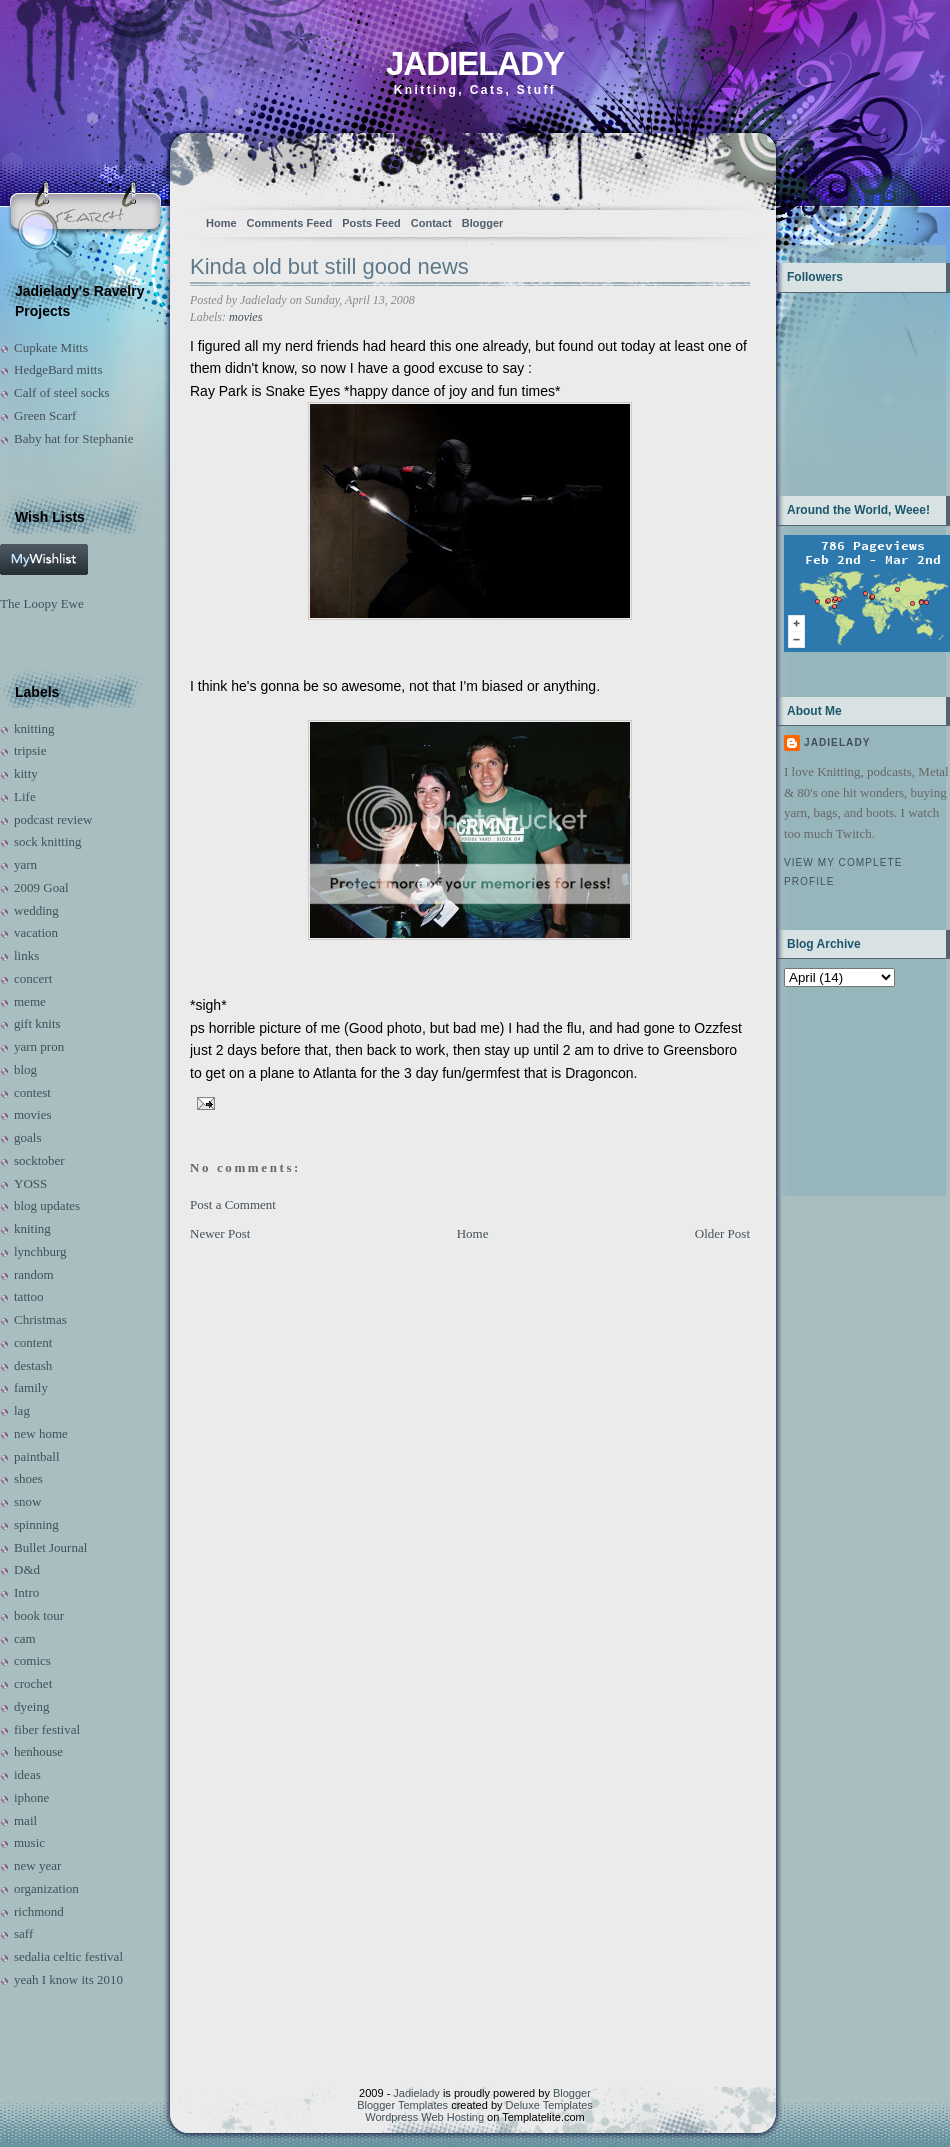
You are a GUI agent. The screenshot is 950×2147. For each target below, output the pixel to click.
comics (32, 1660)
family (31, 1387)
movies (33, 1114)
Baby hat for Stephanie (74, 438)
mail (25, 1820)
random (34, 1274)
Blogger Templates (402, 2105)
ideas (27, 1774)
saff (23, 1933)
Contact (431, 223)
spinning (36, 1524)
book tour (39, 1615)
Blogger (483, 223)
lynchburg (40, 1251)
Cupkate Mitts (51, 347)
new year (37, 1865)
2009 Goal (41, 887)
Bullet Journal (50, 1547)
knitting (34, 728)
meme (30, 1001)
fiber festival (47, 1729)
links (26, 955)
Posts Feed (371, 223)
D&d (27, 1569)
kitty (26, 773)
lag (22, 1410)
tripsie (30, 750)
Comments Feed (290, 223)
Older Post (722, 1233)
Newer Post (220, 1233)
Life (25, 796)
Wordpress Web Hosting (424, 2117)
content (33, 1342)
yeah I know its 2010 (68, 1979)
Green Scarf (45, 415)
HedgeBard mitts (58, 369)
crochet (33, 1683)
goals (27, 1137)
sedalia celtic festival (68, 1956)
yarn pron (39, 1046)
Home (221, 223)
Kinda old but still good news (329, 266)
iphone (31, 1797)
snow (27, 1501)
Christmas (40, 1319)
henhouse (38, 1751)
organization (46, 1888)
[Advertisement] (846, 1089)
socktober (39, 1160)
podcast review (53, 819)
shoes (28, 1478)
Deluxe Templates (549, 2105)
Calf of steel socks (62, 392)
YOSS (30, 1183)
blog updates (47, 1205)
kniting (32, 1228)
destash (33, 1365)
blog (25, 1069)
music (29, 1842)
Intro (26, 1592)
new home (41, 1433)
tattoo (29, 1296)
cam (25, 1638)
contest (32, 1092)
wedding (36, 910)
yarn (25, 864)
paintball (37, 1456)
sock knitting (48, 841)
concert (33, 978)
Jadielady (475, 63)
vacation (36, 932)
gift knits (37, 1023)
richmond (39, 1911)
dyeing (31, 1706)
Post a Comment (233, 1204)
